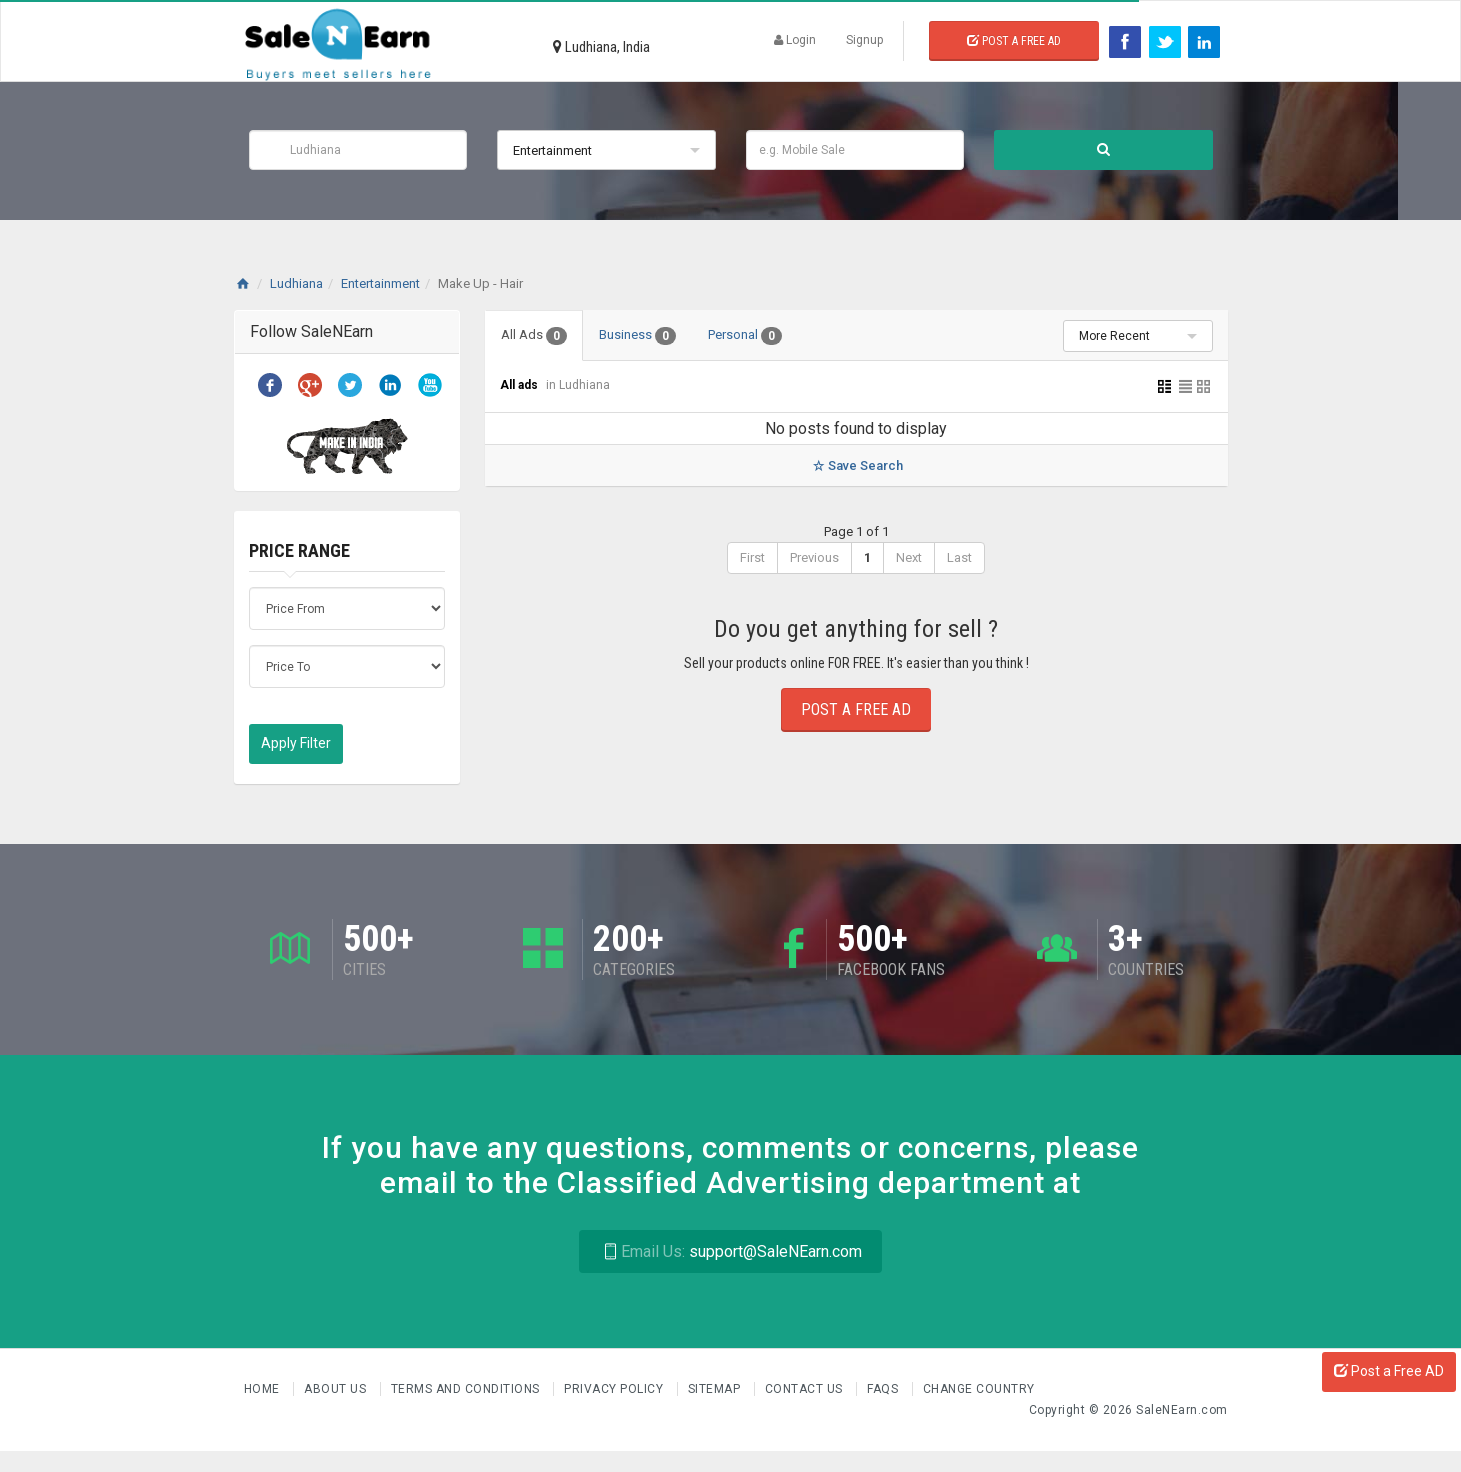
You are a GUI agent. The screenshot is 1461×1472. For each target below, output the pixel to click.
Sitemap (716, 1389)
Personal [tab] (745, 336)
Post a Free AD (1389, 1371)
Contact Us (806, 1389)
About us (337, 1389)
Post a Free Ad (1014, 41)
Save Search (855, 465)
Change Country (979, 1389)
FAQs (884, 1389)
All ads (520, 385)
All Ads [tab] (534, 336)
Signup (864, 40)
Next (909, 557)
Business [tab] (637, 336)
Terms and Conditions (467, 1389)
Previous (814, 557)
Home (264, 1389)
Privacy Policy (615, 1389)
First (752, 557)
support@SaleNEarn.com (730, 1251)
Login (795, 40)
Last (959, 557)
